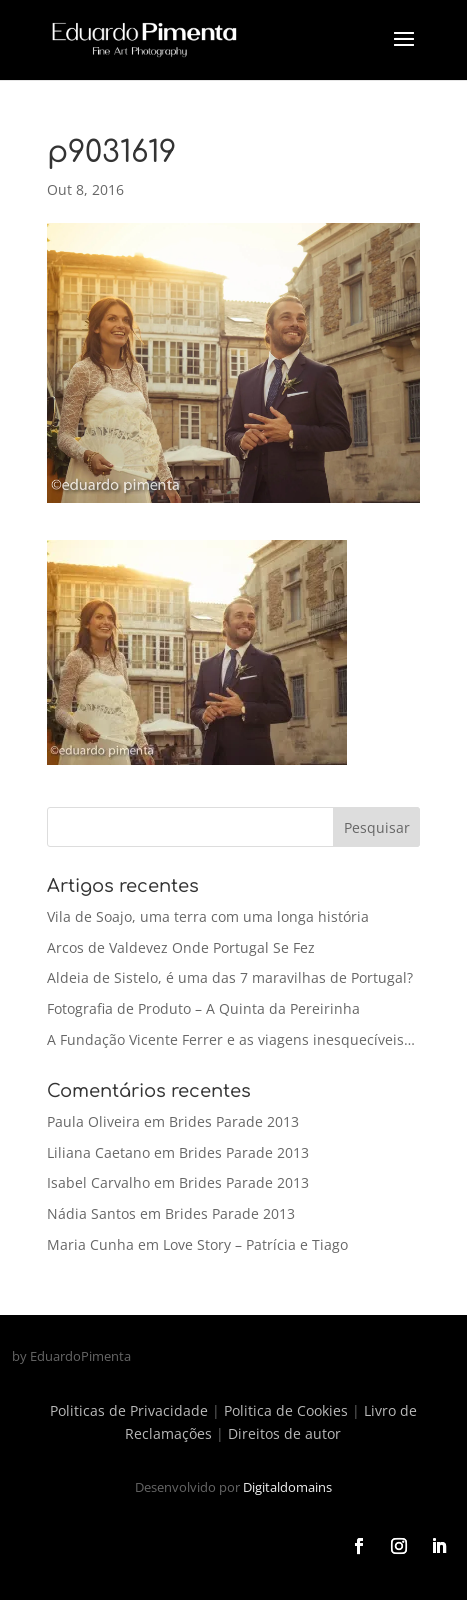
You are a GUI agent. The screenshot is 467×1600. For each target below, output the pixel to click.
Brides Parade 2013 (234, 1121)
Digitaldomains (287, 1487)
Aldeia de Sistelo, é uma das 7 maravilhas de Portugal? (230, 977)
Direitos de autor (284, 1433)
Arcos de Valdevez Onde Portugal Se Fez (181, 947)
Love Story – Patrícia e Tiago (255, 1244)
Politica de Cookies (286, 1410)
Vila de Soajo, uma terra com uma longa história (208, 916)
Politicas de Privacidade (129, 1410)
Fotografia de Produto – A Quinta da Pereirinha (203, 1008)
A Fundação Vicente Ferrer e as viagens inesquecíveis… (231, 1039)
